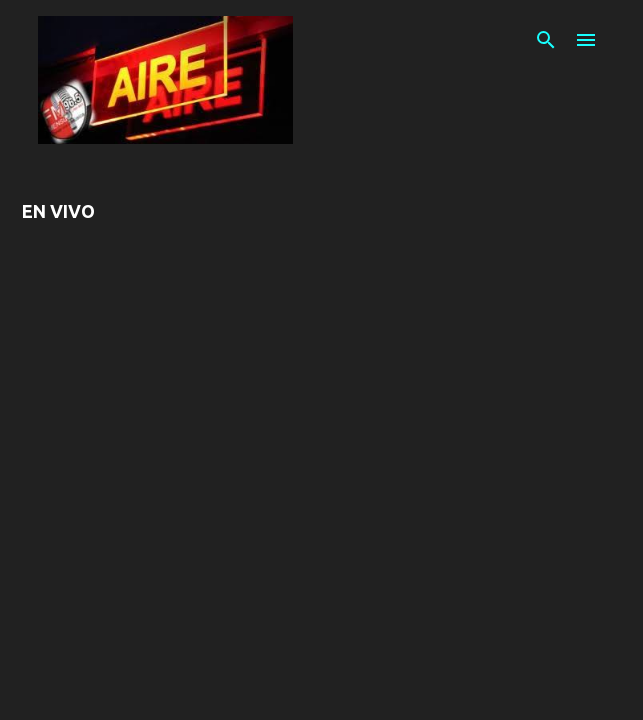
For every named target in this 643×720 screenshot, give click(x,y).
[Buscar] (546, 40)
